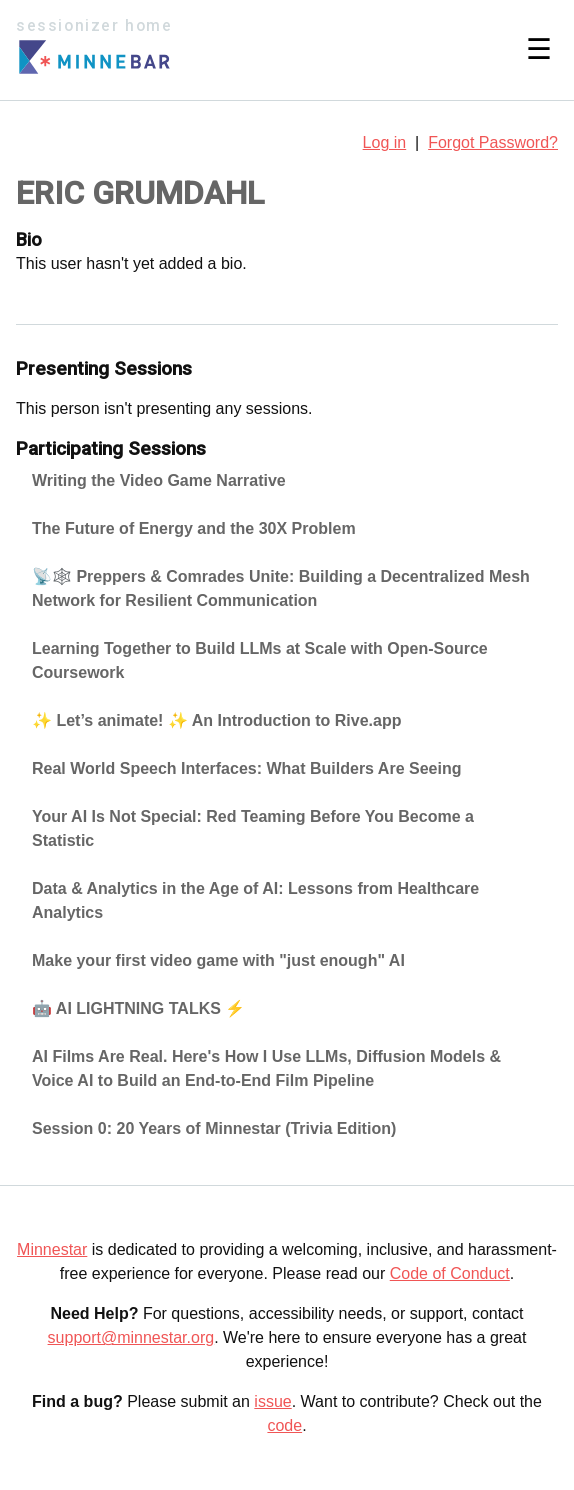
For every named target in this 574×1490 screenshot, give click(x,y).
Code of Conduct (450, 1273)
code (284, 1425)
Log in (385, 142)
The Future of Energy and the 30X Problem (194, 528)
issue (272, 1401)
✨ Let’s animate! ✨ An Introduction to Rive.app (217, 720)
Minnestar (52, 1249)
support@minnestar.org (131, 1337)
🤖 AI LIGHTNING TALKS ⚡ (138, 1008)
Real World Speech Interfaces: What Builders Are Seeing (246, 768)
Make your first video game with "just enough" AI (218, 960)
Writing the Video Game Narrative (159, 480)
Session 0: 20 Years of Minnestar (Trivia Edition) (214, 1128)
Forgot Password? (493, 142)
